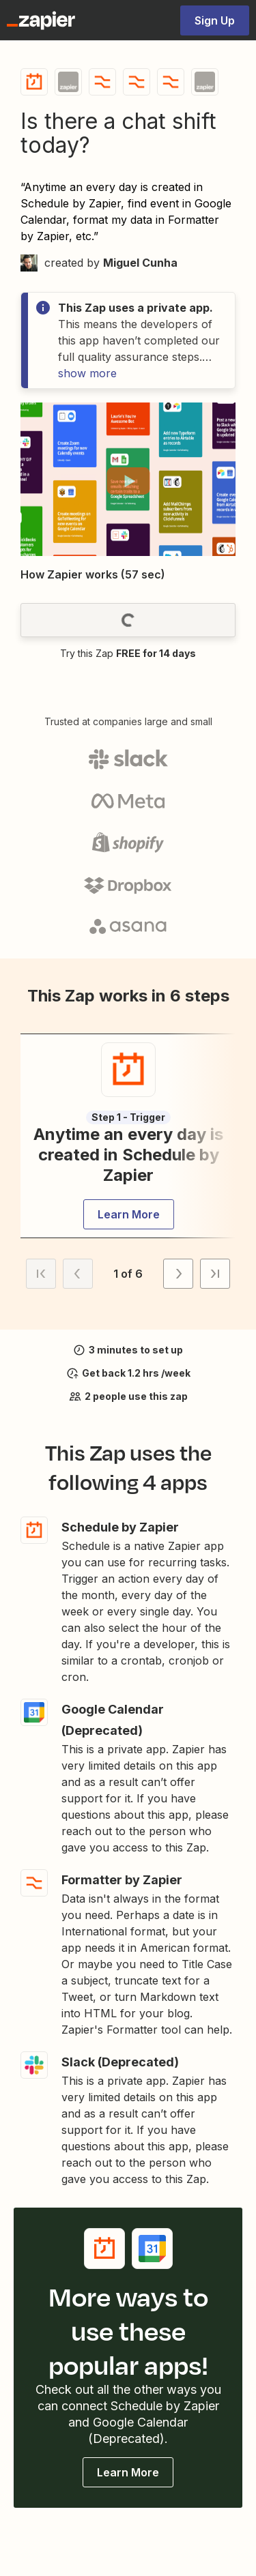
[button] (128, 480)
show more (87, 373)
